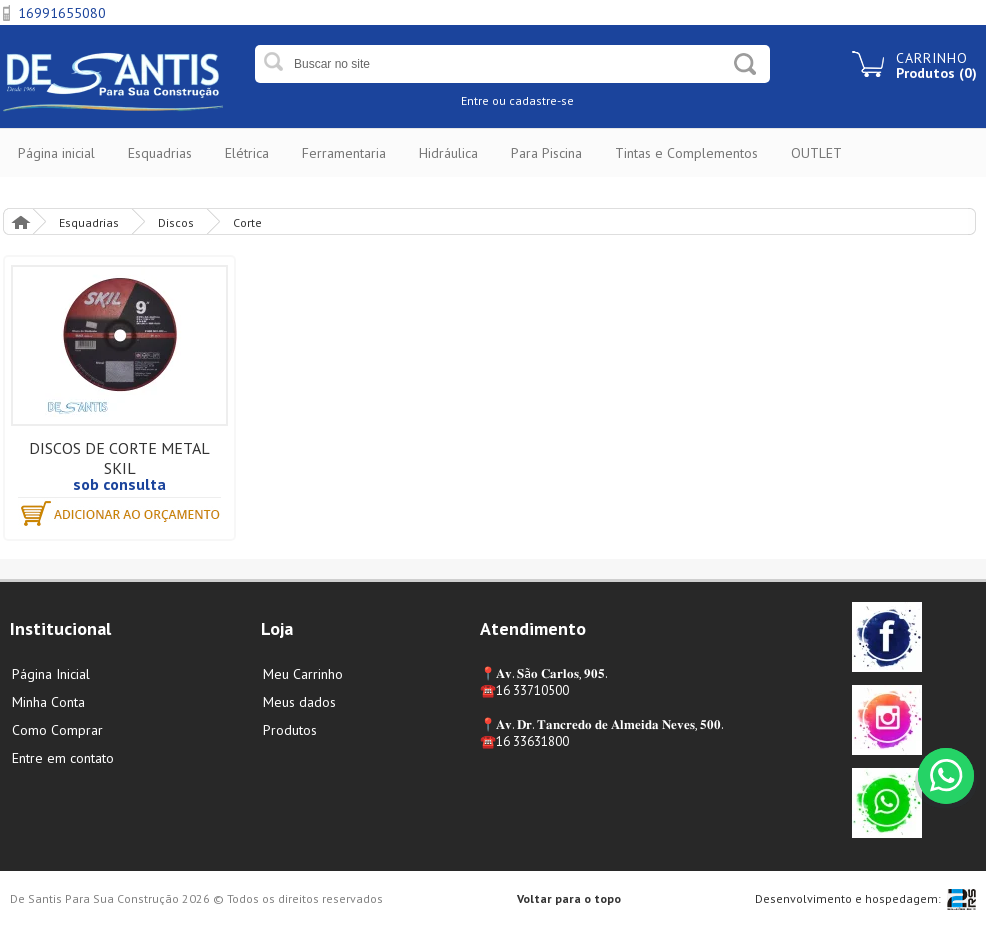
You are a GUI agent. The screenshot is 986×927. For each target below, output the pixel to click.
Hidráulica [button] (448, 153)
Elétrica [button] (247, 153)
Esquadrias (89, 222)
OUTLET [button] (816, 153)
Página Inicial (20, 221)
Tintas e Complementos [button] (686, 153)
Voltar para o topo (569, 898)
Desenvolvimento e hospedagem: (848, 898)
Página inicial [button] (56, 153)
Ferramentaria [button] (344, 153)
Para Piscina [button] (546, 153)
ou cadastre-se (533, 100)
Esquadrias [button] (160, 153)
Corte (247, 222)
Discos (176, 222)
